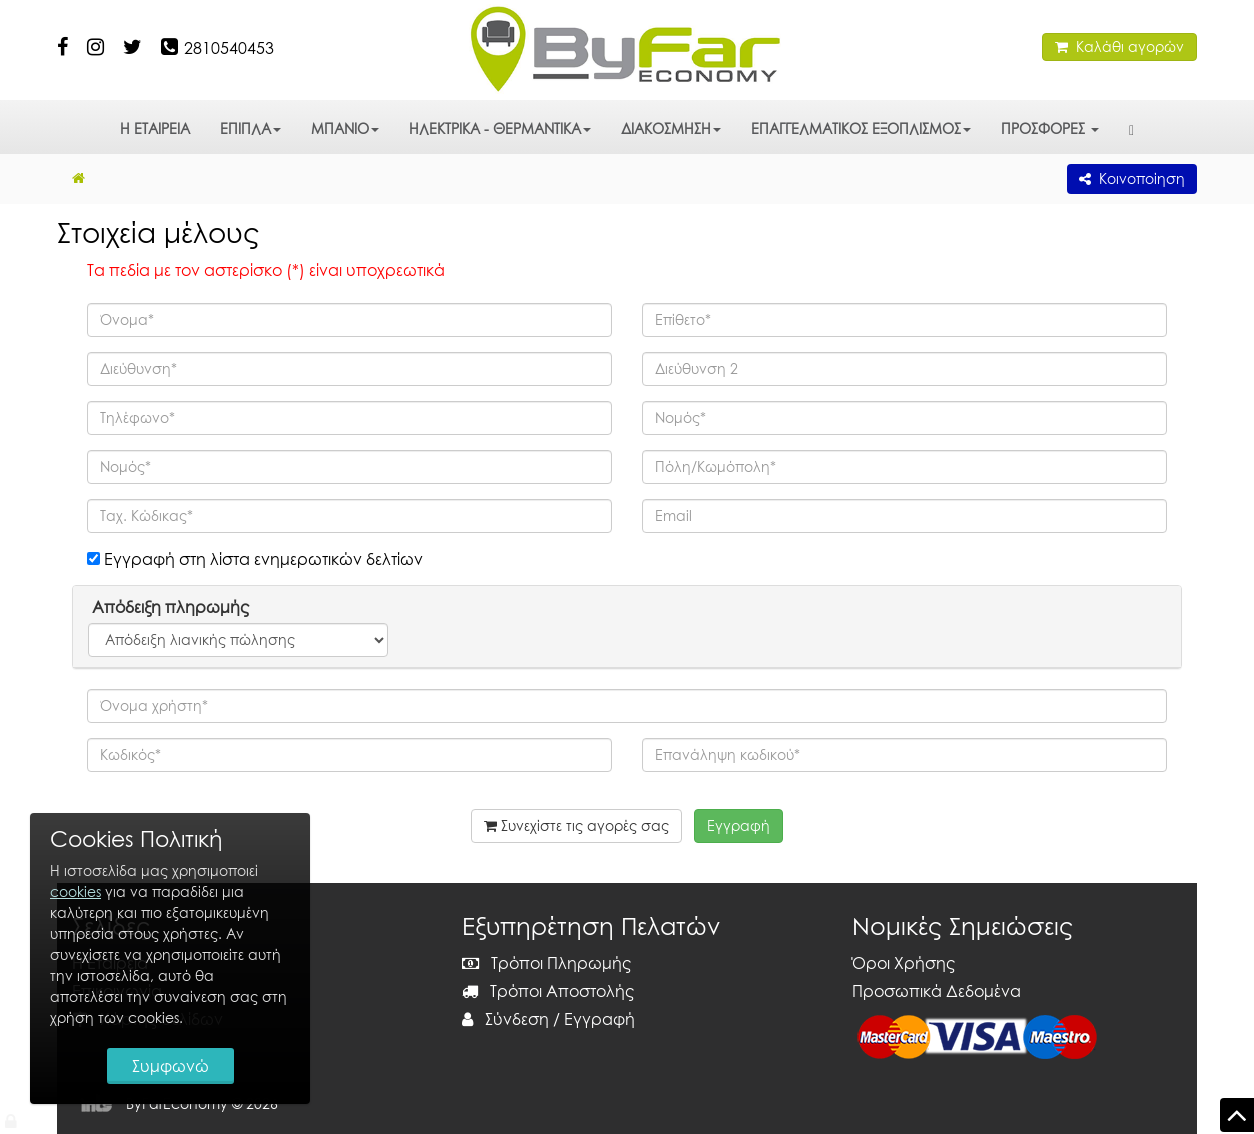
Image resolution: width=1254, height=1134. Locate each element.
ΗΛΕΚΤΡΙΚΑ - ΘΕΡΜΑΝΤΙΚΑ (500, 128)
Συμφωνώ (170, 1066)
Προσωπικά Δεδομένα (936, 991)
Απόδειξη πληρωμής (168, 607)
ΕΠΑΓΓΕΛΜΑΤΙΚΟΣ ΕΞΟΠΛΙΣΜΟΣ (861, 128)
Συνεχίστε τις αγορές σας (576, 825)
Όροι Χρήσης (903, 963)
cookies (75, 891)
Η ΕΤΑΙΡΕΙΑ (155, 128)
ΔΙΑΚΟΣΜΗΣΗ (671, 128)
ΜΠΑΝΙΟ (345, 128)
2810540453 (229, 48)
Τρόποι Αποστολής (548, 991)
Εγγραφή (599, 1019)
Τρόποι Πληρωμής (546, 963)
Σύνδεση (505, 1019)
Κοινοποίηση (1132, 178)
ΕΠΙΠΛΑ (250, 128)
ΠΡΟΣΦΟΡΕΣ (1050, 128)
